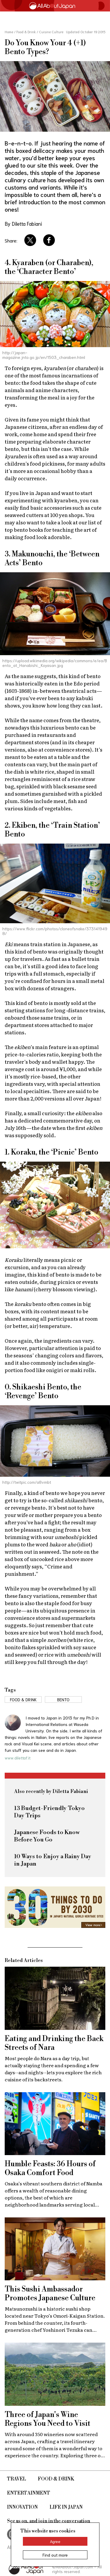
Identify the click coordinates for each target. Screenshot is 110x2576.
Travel (16, 2479)
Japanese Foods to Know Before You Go (47, 1836)
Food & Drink (56, 2479)
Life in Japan (66, 2507)
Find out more (55, 2554)
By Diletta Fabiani (23, 223)
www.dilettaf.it (18, 1757)
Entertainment (28, 2493)
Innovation (22, 2507)
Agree (55, 2541)
